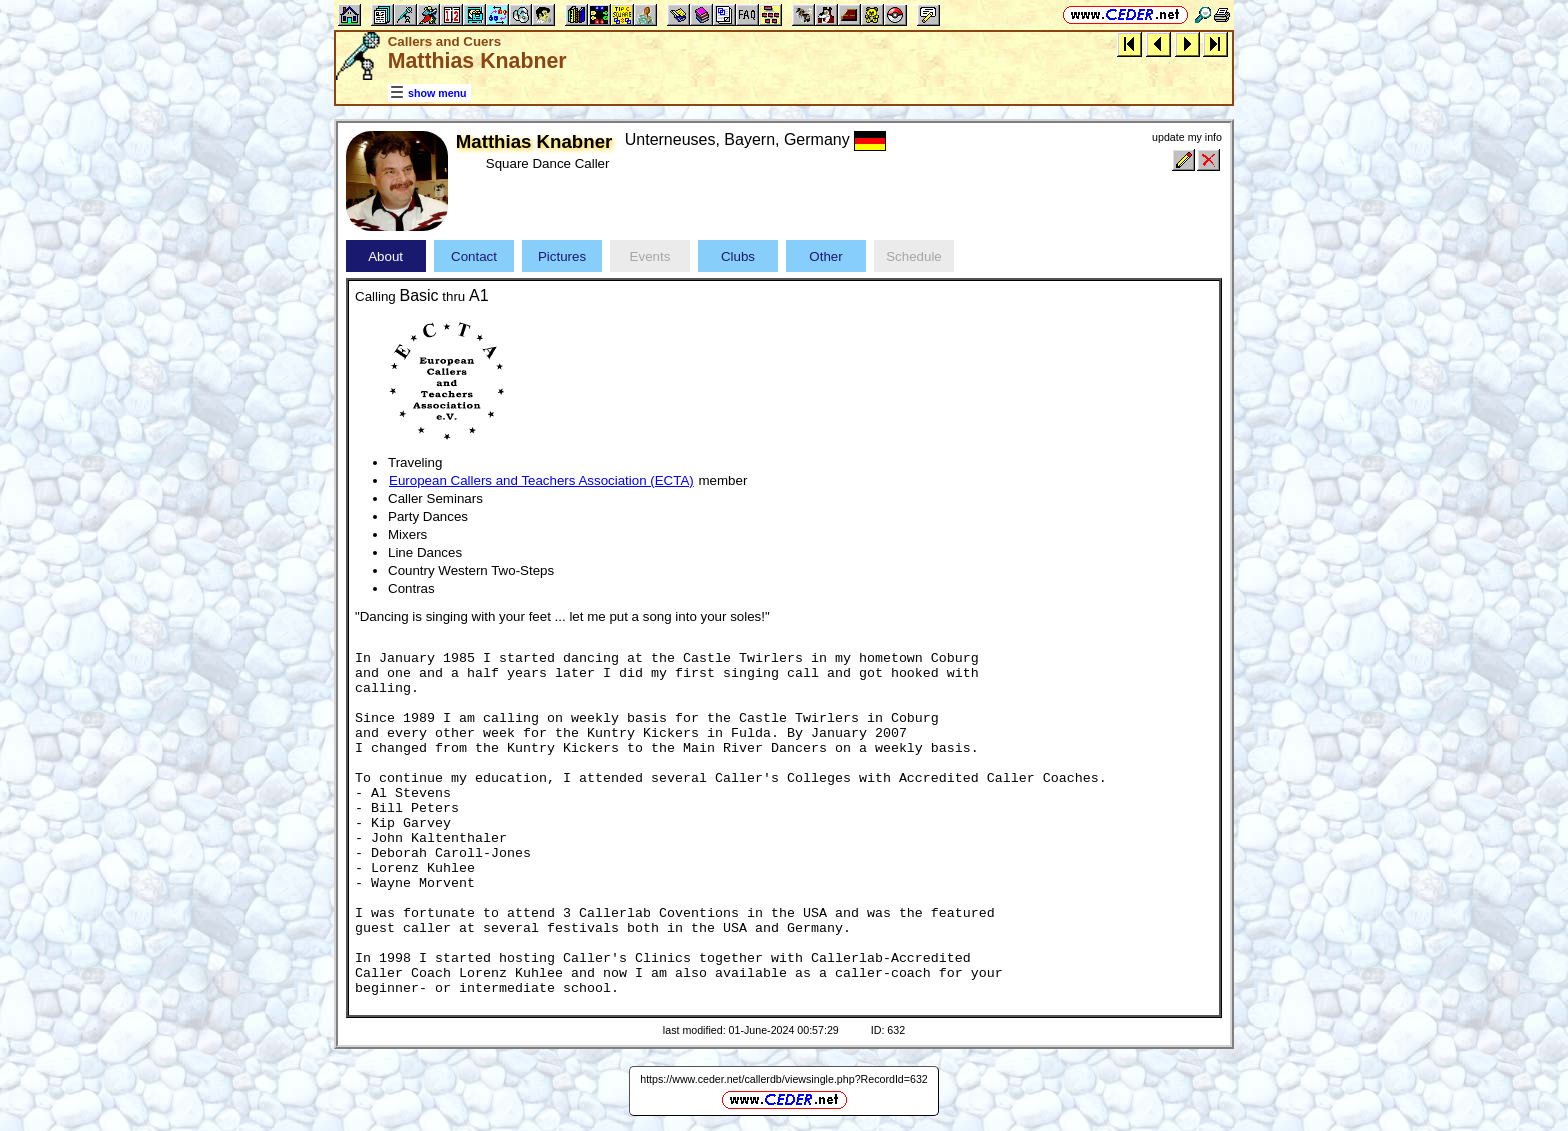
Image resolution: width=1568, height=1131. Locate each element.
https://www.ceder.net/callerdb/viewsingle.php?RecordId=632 (784, 1079)
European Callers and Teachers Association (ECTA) (541, 480)
